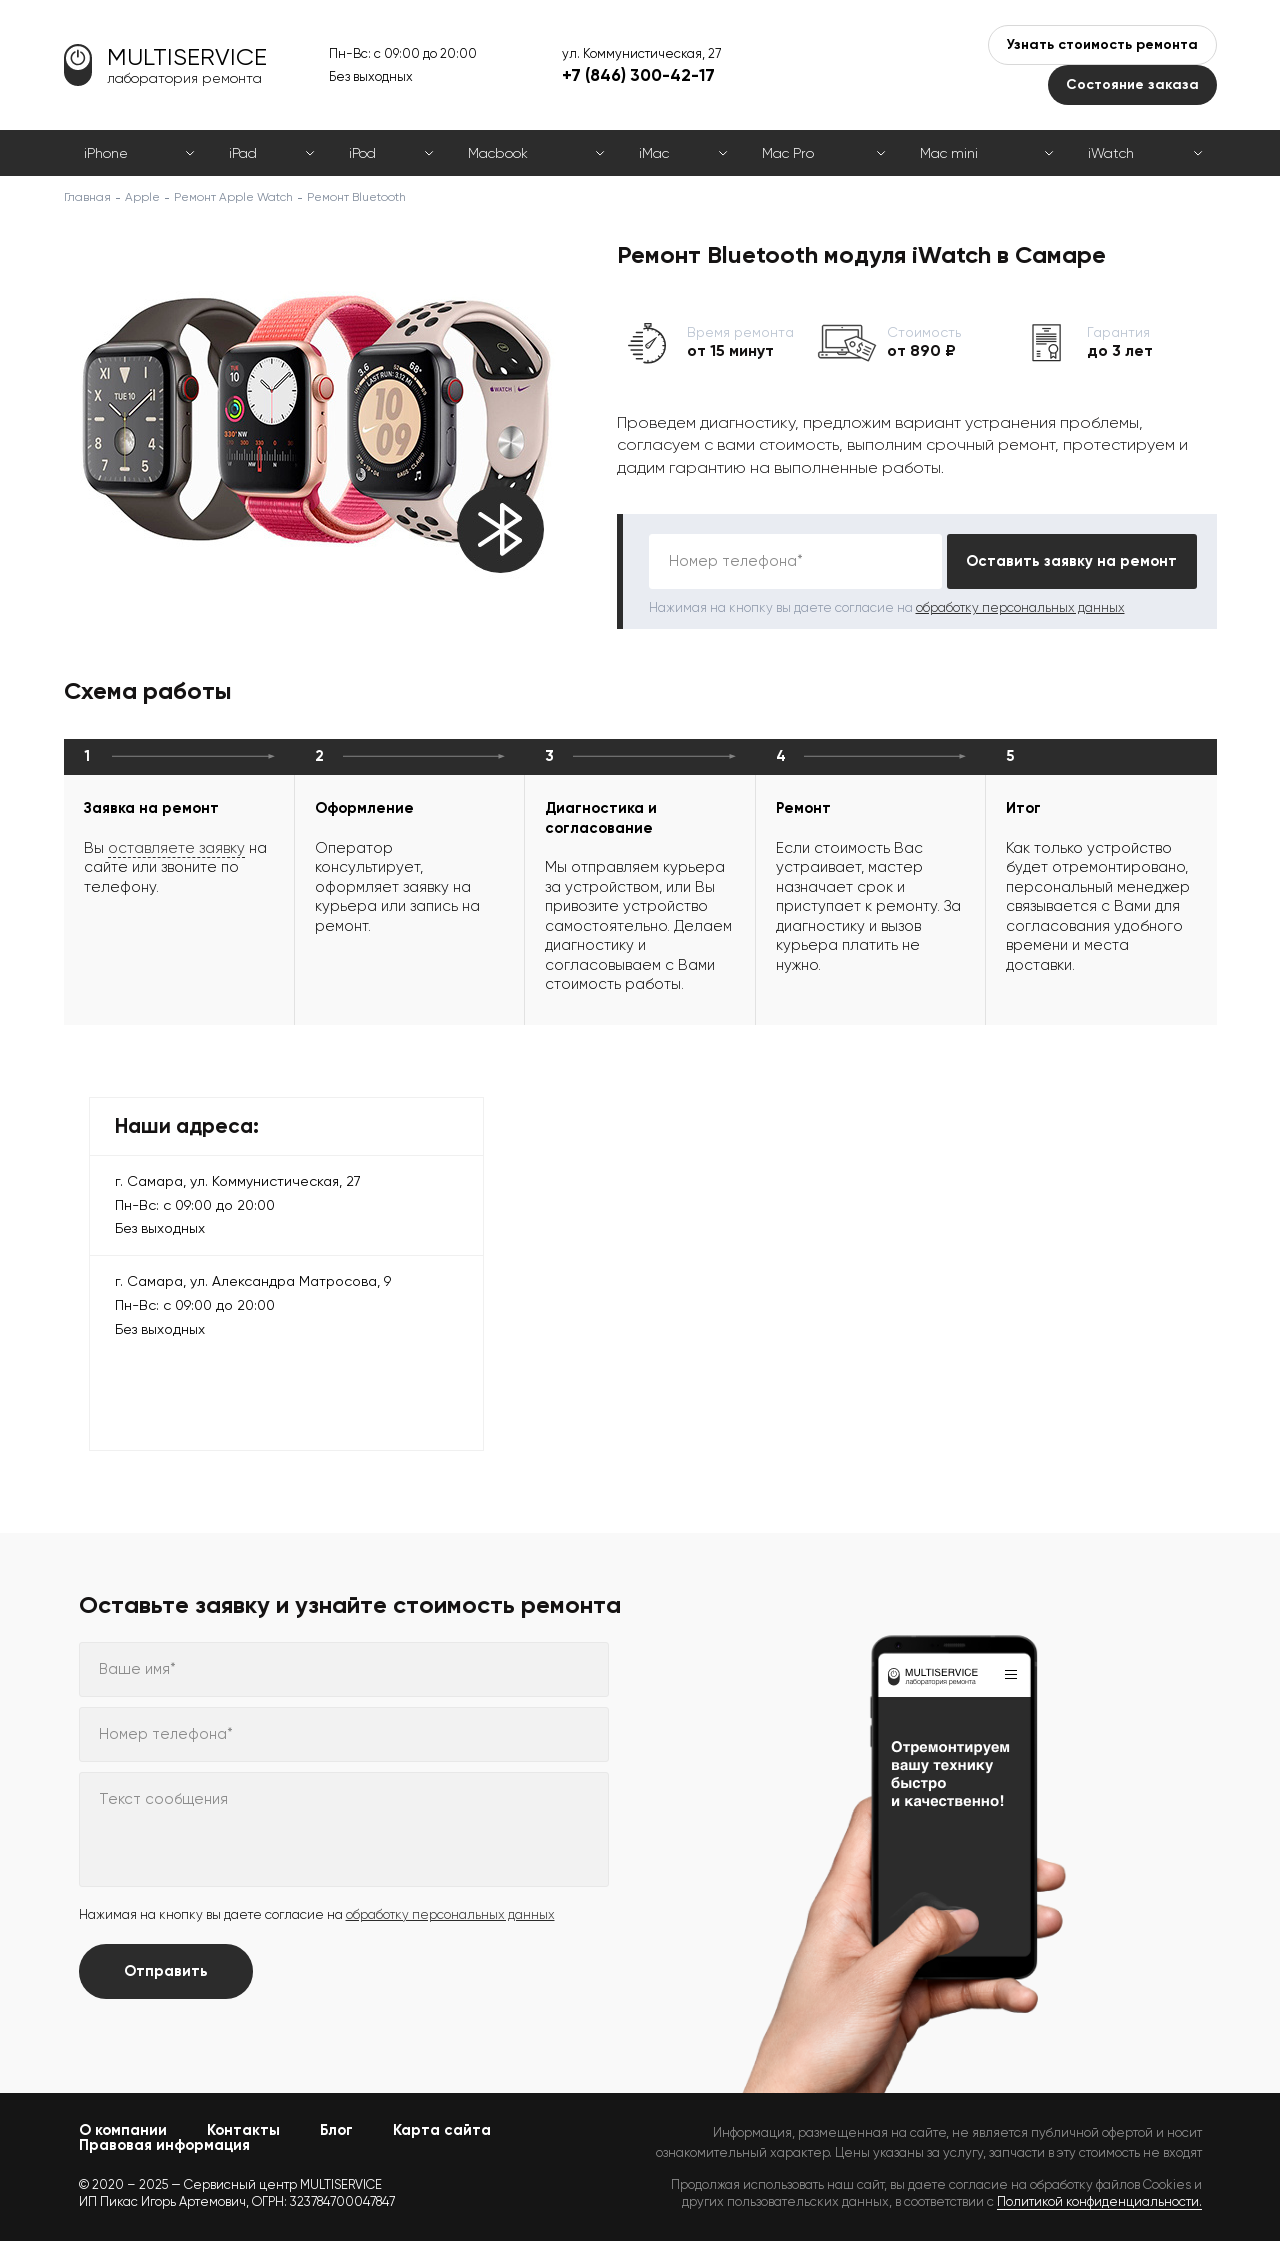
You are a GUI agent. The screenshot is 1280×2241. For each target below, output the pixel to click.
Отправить (166, 1971)
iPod (362, 153)
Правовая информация (164, 2145)
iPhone (106, 153)
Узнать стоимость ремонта (1102, 44)
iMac (654, 153)
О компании (123, 2130)
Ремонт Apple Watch (233, 197)
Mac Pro (788, 153)
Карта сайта (442, 2130)
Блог (336, 2130)
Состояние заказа (1132, 84)
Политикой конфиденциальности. (1099, 2201)
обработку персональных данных (1020, 607)
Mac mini (949, 153)
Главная (87, 197)
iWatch (1111, 153)
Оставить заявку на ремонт (1071, 561)
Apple (142, 197)
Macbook (498, 153)
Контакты (243, 2130)
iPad (243, 153)
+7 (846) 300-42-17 (638, 75)
